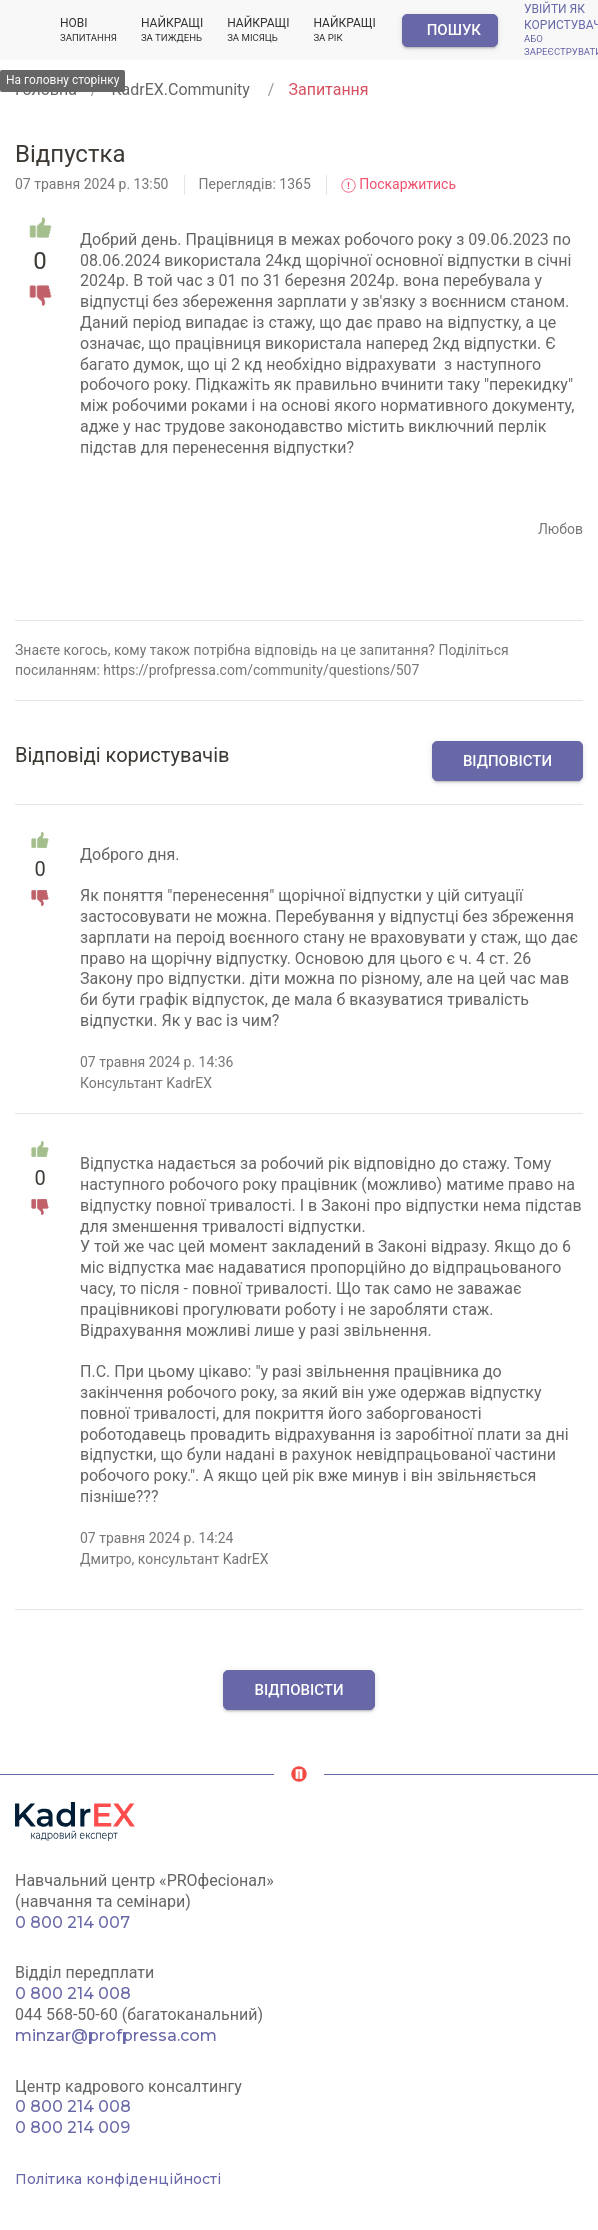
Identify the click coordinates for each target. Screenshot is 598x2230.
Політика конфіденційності (118, 2179)
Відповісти (507, 761)
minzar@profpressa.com (116, 2035)
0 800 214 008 (73, 1993)
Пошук (454, 30)
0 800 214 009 (72, 2127)
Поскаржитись (398, 184)
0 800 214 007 (72, 1922)
